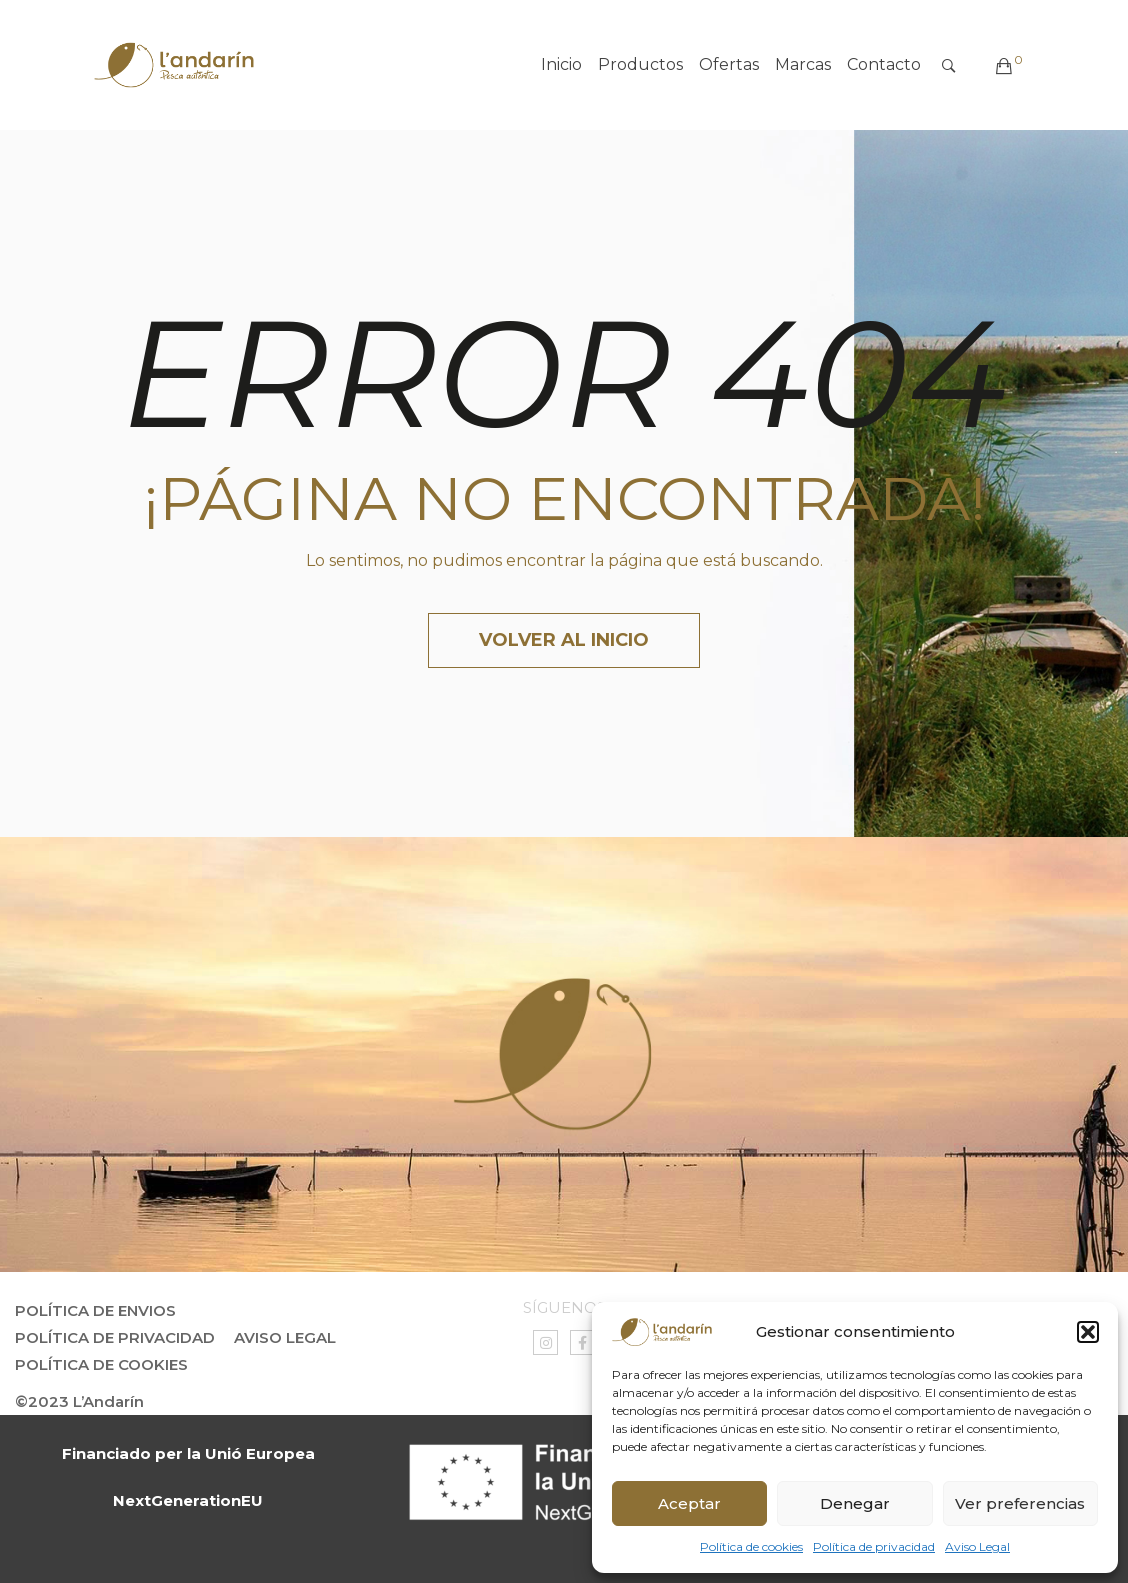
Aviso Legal (977, 1546)
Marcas (803, 64)
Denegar (855, 1503)
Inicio (561, 64)
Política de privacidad (874, 1546)
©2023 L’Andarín (79, 1401)
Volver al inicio (564, 640)
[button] (1088, 1332)
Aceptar (689, 1503)
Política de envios (95, 1310)
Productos (640, 64)
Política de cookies (751, 1546)
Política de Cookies (101, 1364)
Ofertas (729, 64)
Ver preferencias (1020, 1503)
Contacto (884, 64)
